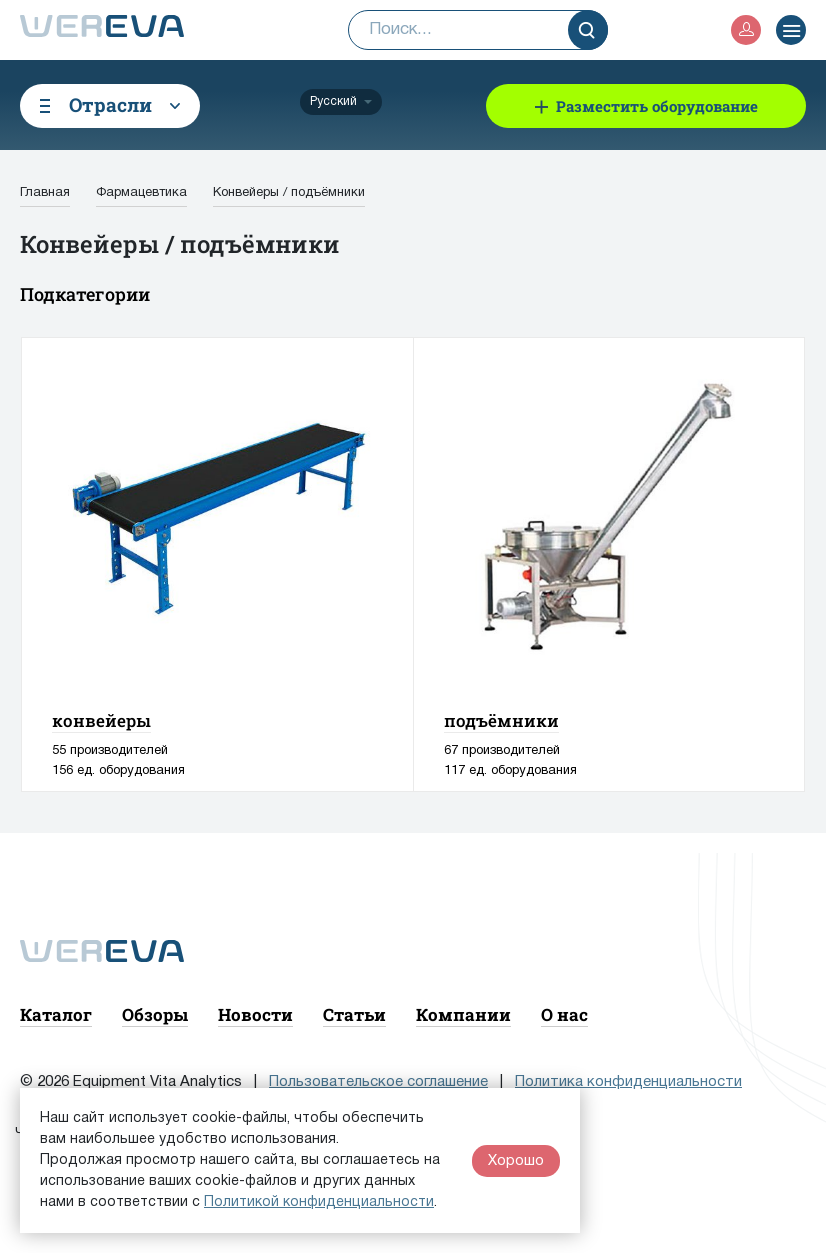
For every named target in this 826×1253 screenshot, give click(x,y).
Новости (255, 1014)
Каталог (56, 1014)
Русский (333, 101)
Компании (463, 1014)
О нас (564, 1014)
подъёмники (501, 720)
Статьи (354, 1014)
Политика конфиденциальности (628, 1082)
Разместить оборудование (657, 106)
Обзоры (155, 1014)
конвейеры (101, 720)
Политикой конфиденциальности (319, 1202)
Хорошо (516, 1161)
